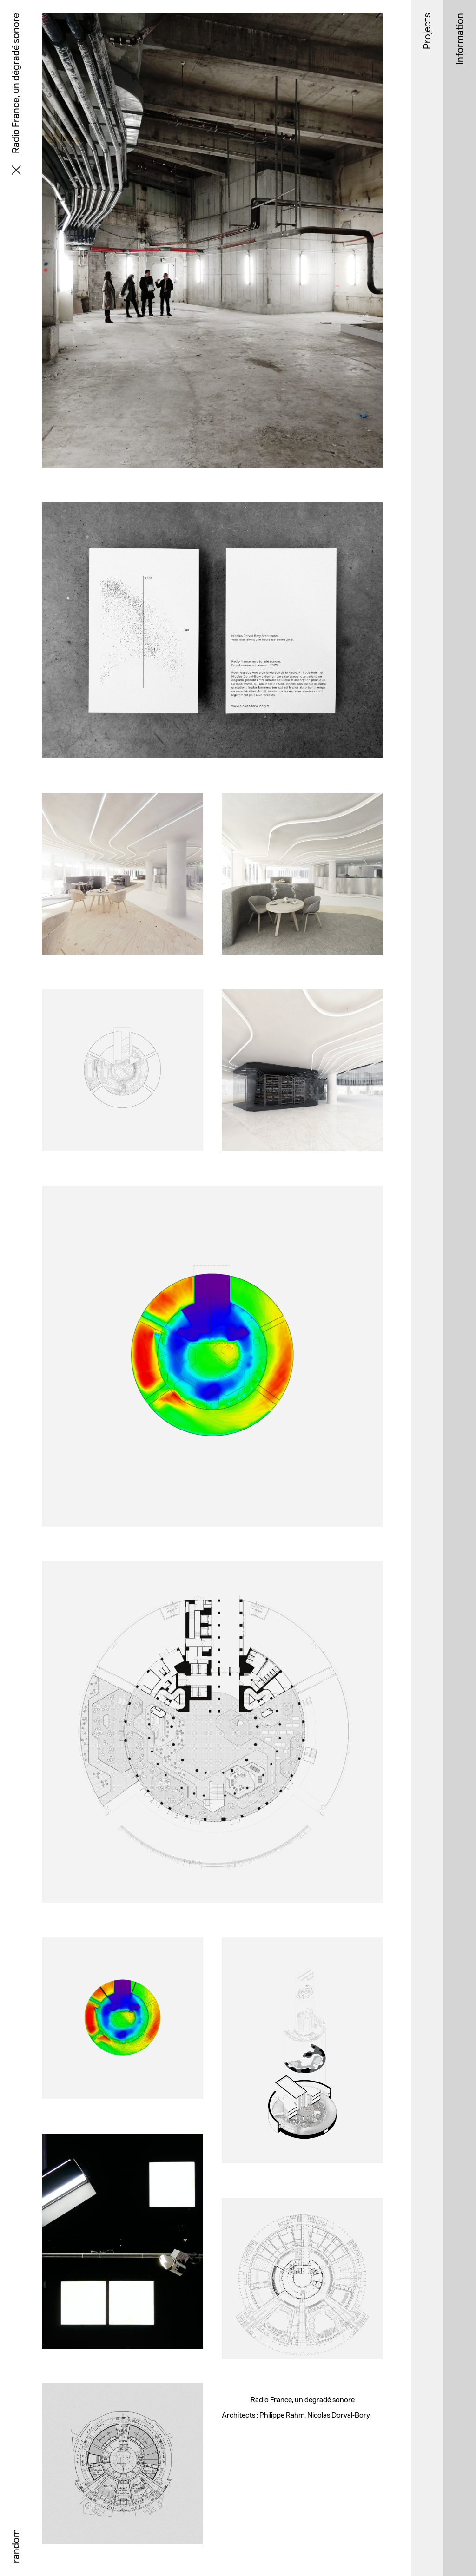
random (15, 2546)
